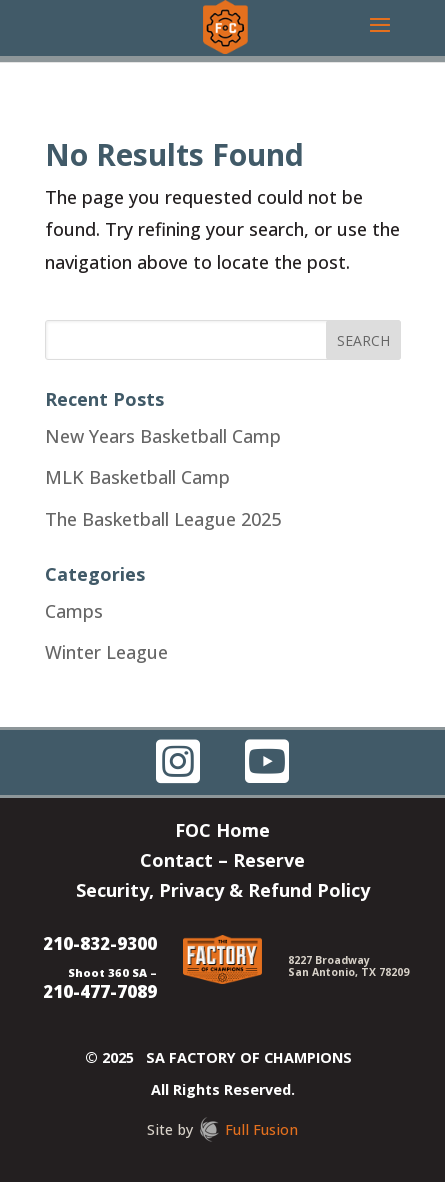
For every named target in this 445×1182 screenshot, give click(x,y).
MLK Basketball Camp (137, 477)
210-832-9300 (100, 943)
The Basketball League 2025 (163, 519)
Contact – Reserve (222, 862)
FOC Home (222, 832)
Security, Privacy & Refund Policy (223, 892)
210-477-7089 (100, 991)
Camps (74, 611)
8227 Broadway (329, 960)
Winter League (106, 652)
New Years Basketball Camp (163, 436)
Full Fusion (261, 1129)
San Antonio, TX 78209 (348, 972)
